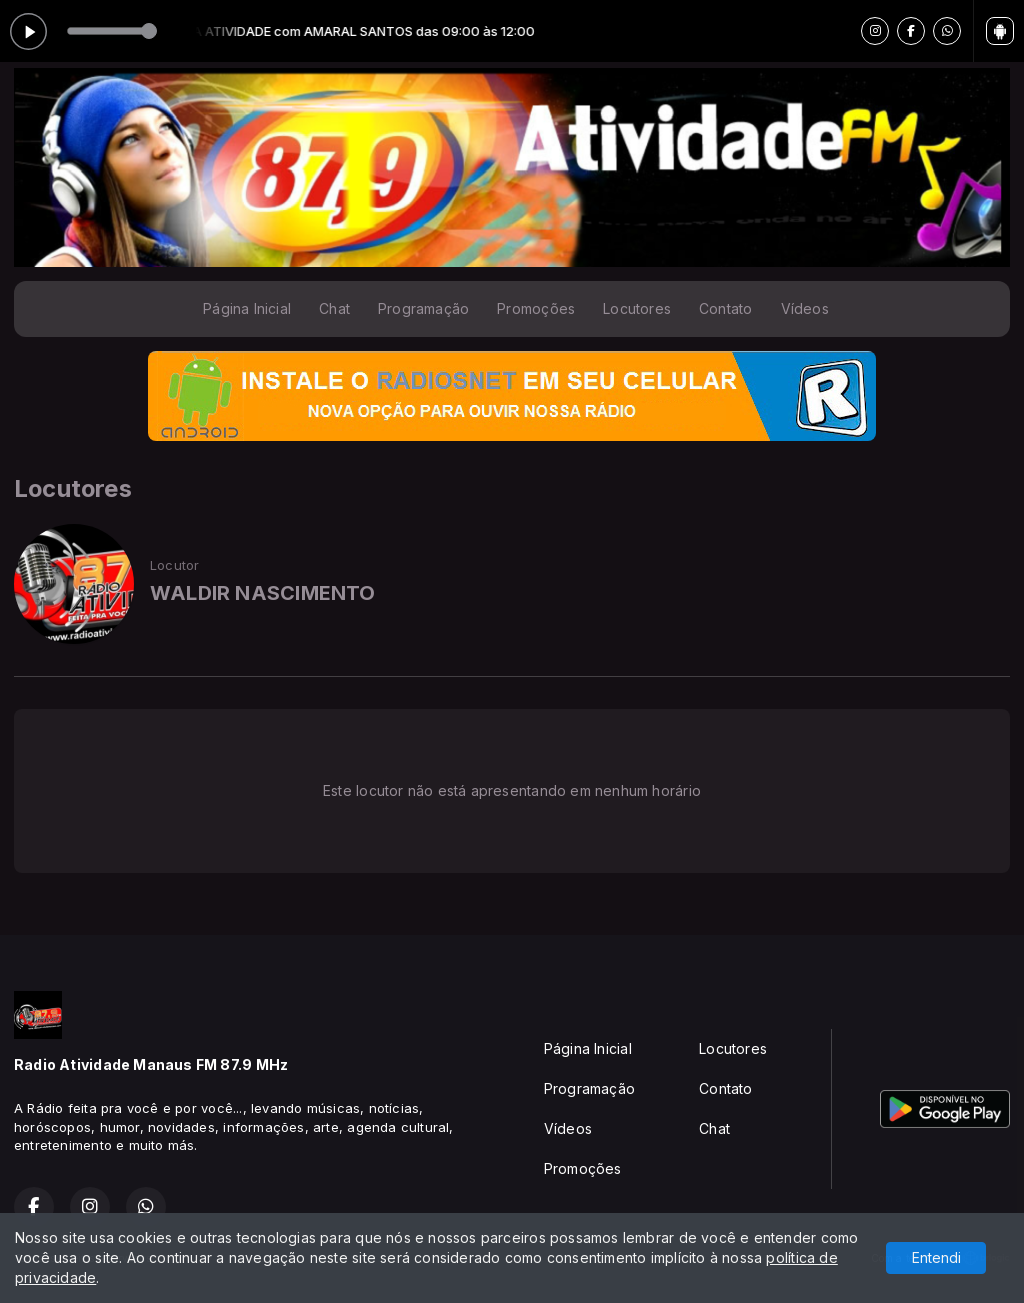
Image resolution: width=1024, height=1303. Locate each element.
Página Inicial (247, 308)
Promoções (536, 308)
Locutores (637, 308)
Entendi (936, 1257)
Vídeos (805, 308)
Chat (334, 308)
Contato (725, 308)
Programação (423, 308)
